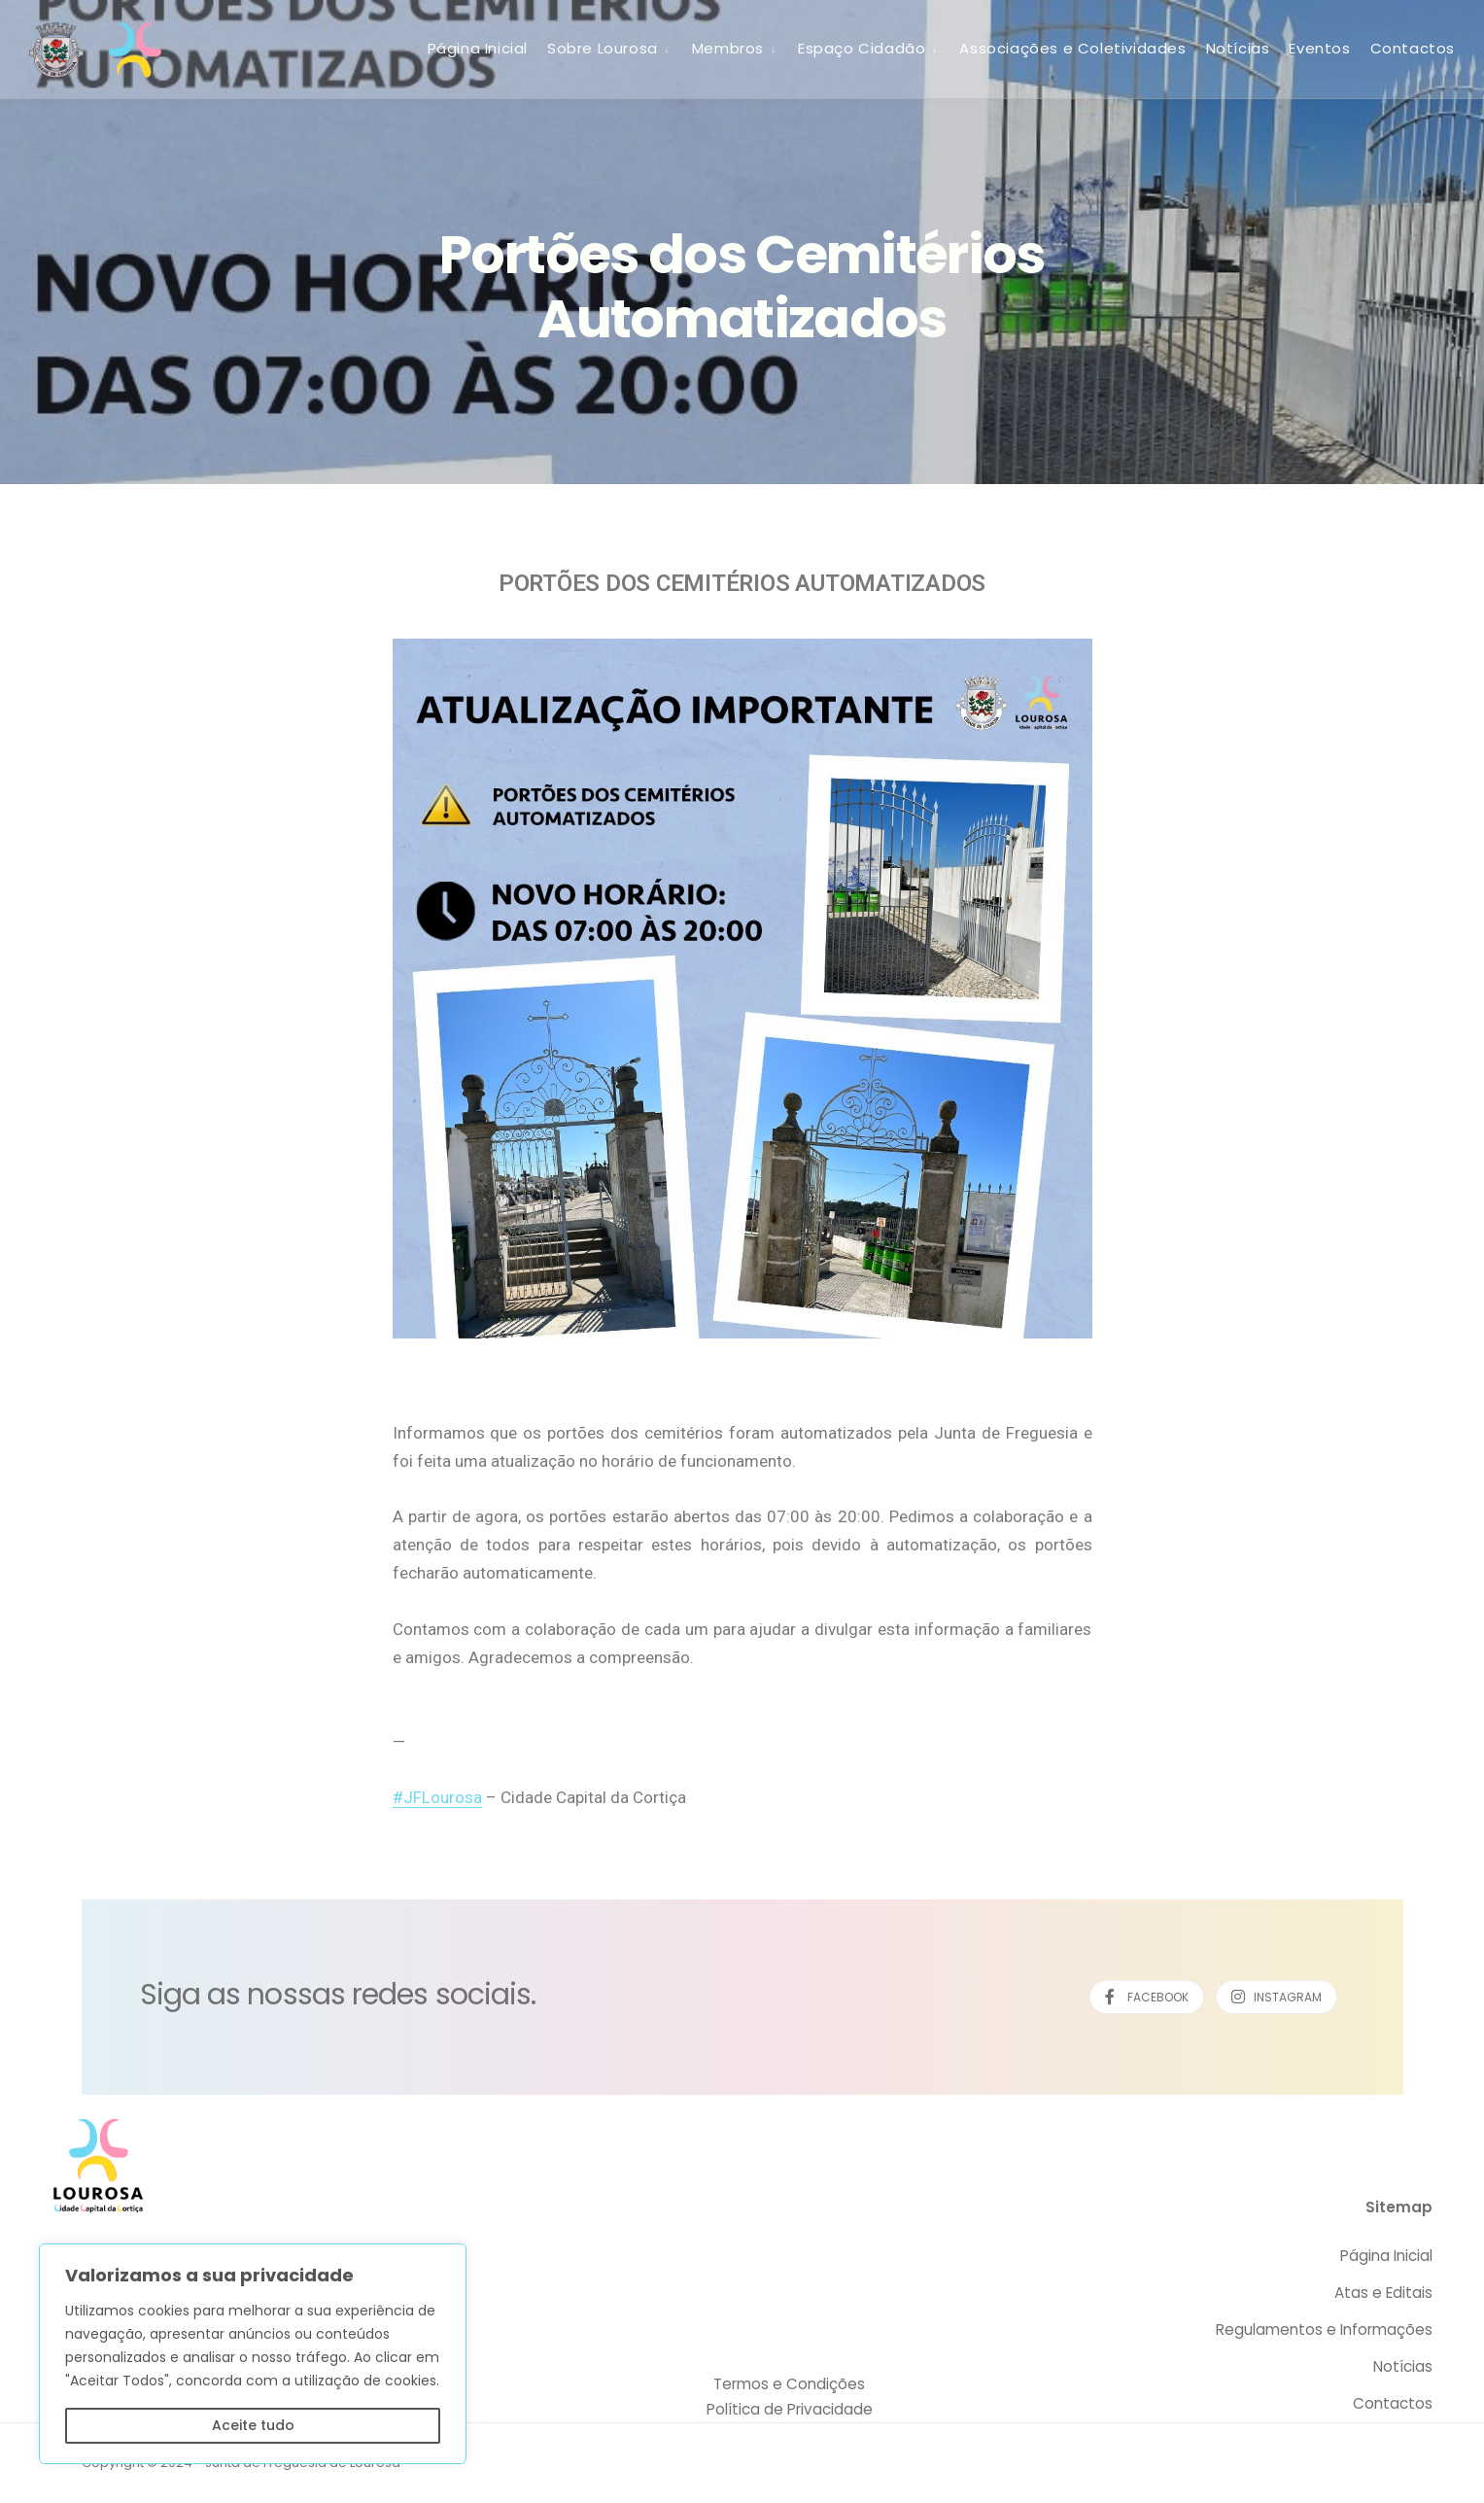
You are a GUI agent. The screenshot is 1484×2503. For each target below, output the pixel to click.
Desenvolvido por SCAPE (1320, 2462)
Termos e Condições (789, 2384)
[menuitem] (609, 47)
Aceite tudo (253, 2425)
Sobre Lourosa (602, 48)
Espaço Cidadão (861, 48)
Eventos (1319, 48)
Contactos (1412, 48)
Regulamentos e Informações (1324, 2329)
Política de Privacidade (790, 2409)
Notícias (1238, 48)
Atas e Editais (1383, 2292)
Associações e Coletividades (1072, 48)
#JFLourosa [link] (437, 1797)
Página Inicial (478, 48)
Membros (728, 48)
